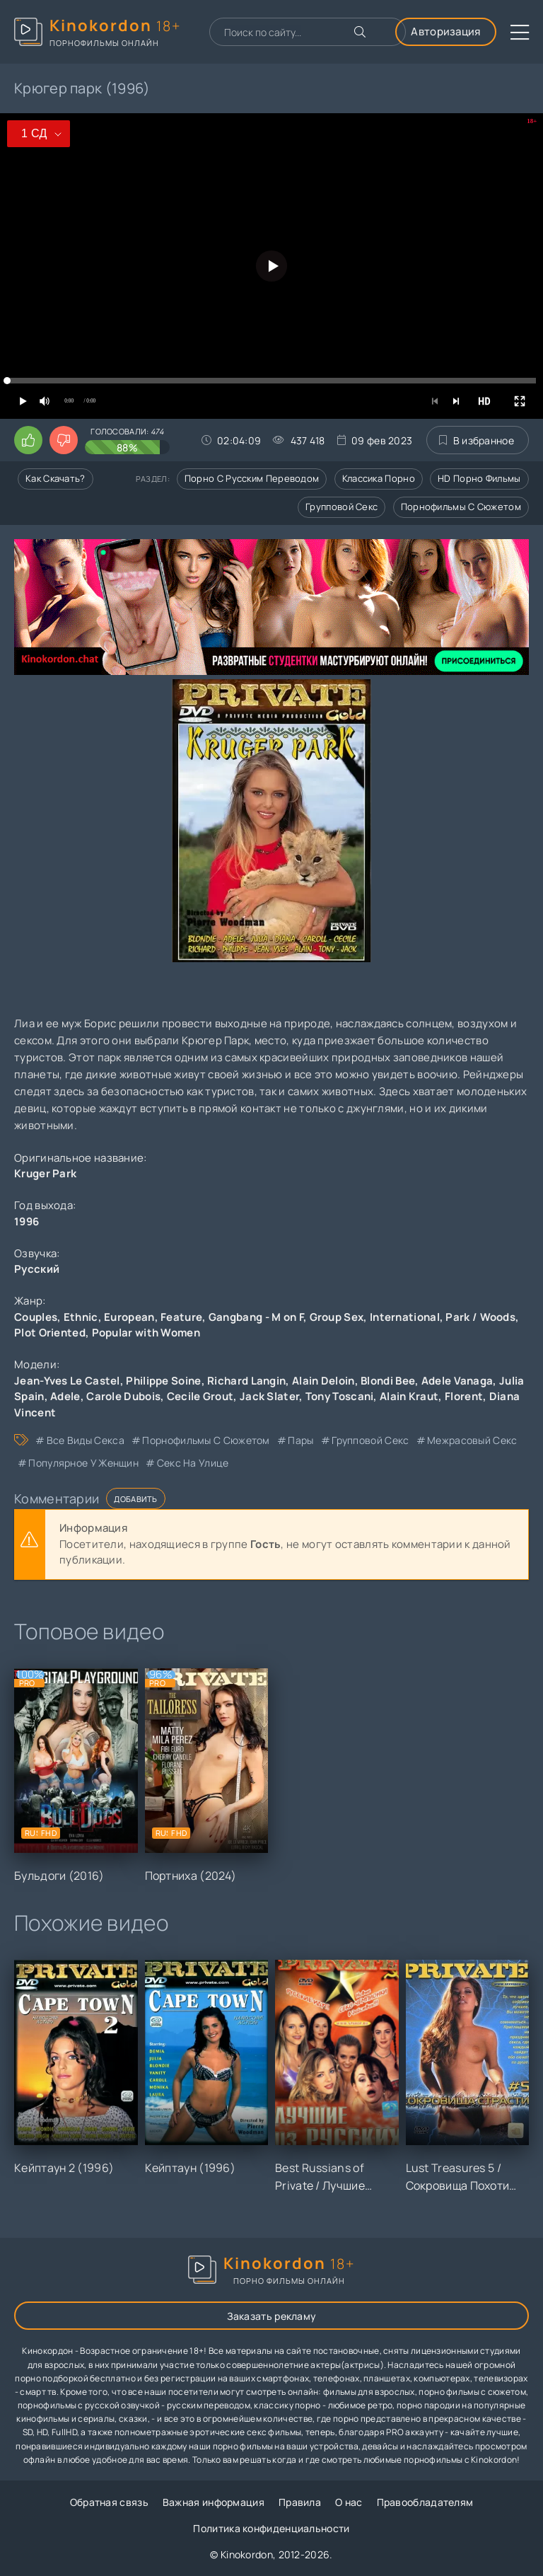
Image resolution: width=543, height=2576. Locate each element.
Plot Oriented (50, 1332)
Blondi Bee (388, 1380)
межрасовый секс (472, 1440)
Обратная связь (109, 2502)
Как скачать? (55, 478)
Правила (300, 2502)
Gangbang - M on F (256, 1317)
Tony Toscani (339, 1396)
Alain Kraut (409, 1396)
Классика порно (378, 478)
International (405, 1317)
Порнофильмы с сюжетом (461, 506)
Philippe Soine (163, 1380)
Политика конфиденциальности (271, 2528)
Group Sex (337, 1317)
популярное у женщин (83, 1462)
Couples (35, 1317)
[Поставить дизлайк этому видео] (63, 440)
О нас (349, 2502)
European (129, 1317)
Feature (181, 1317)
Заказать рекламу (272, 2316)
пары (300, 1440)
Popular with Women (146, 1332)
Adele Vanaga (457, 1380)
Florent (464, 1396)
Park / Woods (480, 1317)
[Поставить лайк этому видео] (28, 440)
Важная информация (213, 2502)
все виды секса (85, 1440)
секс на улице (193, 1462)
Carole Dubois (123, 1396)
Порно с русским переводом (252, 478)
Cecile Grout (200, 1396)
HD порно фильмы (479, 478)
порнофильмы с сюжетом (205, 1440)
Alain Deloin (323, 1380)
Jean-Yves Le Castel (67, 1380)
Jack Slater (269, 1396)
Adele (65, 1396)
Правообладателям (425, 2502)
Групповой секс (341, 506)
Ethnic (81, 1317)
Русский (36, 1268)
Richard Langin (246, 1380)
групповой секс (370, 1440)
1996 (26, 1221)
